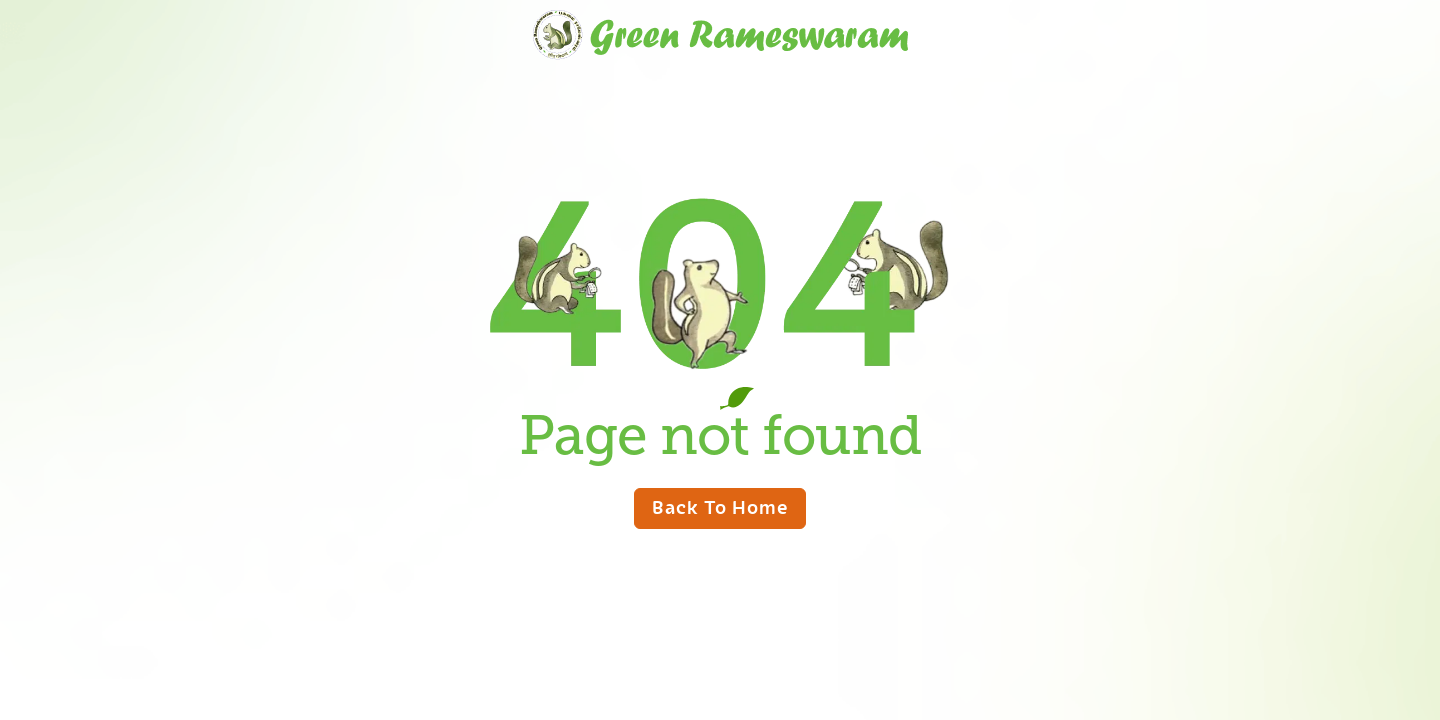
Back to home (720, 506)
